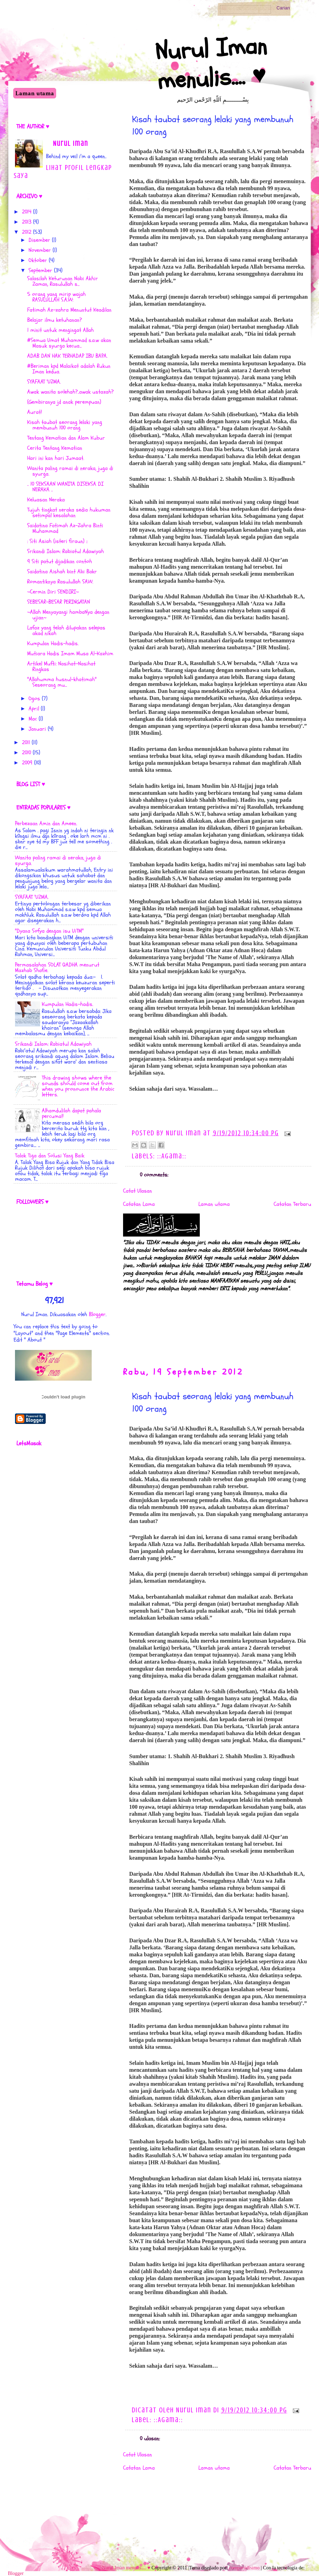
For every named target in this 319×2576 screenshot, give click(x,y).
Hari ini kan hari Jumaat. (55, 458)
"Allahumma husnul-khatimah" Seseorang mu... (62, 682)
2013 (26, 222)
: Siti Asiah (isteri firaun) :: (57, 541)
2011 (26, 742)
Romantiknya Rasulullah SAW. (60, 581)
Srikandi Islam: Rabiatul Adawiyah (65, 551)
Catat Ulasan (137, 1191)
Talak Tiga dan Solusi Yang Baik (49, 1155)
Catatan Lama (139, 1204)
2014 (26, 212)
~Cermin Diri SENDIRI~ (53, 592)
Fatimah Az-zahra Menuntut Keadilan (69, 310)
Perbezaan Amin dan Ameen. (46, 823)
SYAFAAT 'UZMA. (44, 382)
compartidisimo (244, 2567)
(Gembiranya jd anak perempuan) (64, 402)
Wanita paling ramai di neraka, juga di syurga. (70, 471)
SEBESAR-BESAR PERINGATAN (58, 602)
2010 (26, 752)
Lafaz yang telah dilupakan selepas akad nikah (66, 630)
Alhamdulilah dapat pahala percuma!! (71, 1113)
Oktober (38, 260)
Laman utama (34, 93)
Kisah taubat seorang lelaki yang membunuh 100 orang (64, 425)
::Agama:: (172, 1156)
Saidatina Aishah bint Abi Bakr (62, 571)
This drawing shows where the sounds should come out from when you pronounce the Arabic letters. (78, 1086)
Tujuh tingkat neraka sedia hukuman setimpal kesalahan (69, 512)
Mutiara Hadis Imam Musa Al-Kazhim (70, 653)
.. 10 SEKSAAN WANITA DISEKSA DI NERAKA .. (65, 486)
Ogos (34, 698)
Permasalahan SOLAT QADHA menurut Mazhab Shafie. (57, 967)
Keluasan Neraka (46, 499)
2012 (26, 232)
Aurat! (34, 412)
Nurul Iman (70, 144)
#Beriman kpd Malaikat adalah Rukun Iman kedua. (69, 368)
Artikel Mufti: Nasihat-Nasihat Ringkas (61, 666)
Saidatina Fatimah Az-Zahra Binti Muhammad (65, 528)
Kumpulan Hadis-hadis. (52, 643)
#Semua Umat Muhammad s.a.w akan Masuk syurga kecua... (69, 343)
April (34, 708)
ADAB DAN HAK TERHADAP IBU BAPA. (67, 356)
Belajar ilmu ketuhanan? (54, 320)
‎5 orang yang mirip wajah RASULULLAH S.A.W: (56, 297)
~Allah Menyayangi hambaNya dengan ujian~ (68, 614)
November (40, 250)
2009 (27, 763)
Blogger (97, 1314)
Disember (39, 240)
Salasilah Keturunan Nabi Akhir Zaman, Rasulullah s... (62, 281)
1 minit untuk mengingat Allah (60, 330)
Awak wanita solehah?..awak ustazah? (70, 392)
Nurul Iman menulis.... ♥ (210, 63)
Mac (33, 719)
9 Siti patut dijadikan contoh (59, 561)
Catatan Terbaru (292, 1204)
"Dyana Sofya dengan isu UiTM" (49, 931)
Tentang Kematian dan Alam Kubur (66, 438)
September (40, 270)
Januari (37, 729)
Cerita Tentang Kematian (54, 448)
